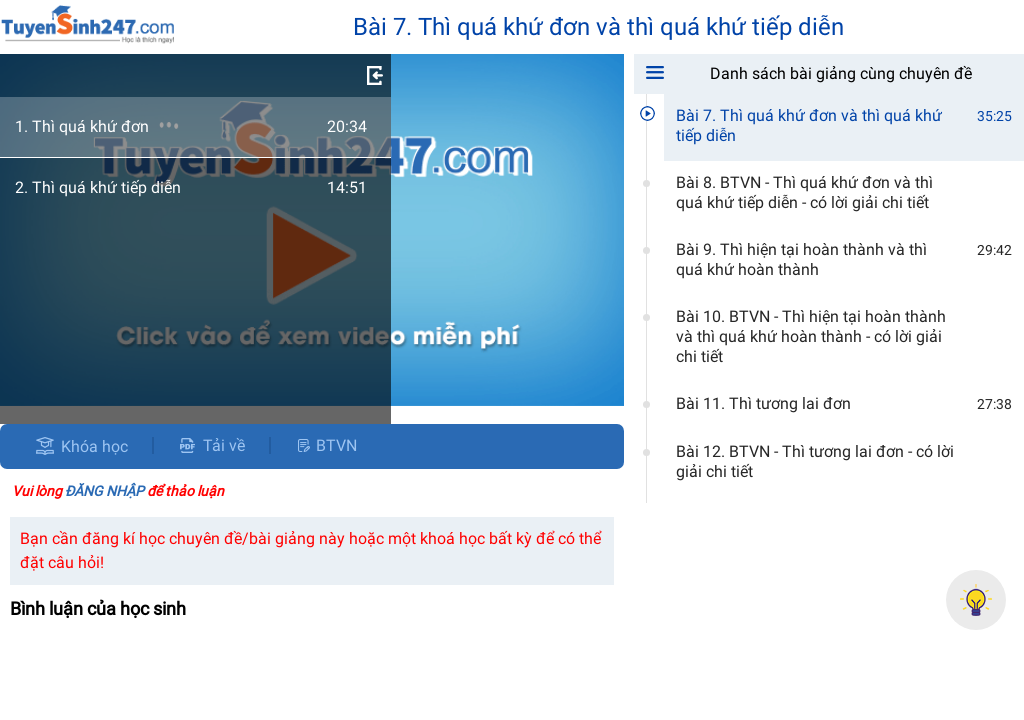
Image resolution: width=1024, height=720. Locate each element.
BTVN (326, 445)
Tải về (211, 445)
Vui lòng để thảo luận (118, 491)
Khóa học (94, 446)
